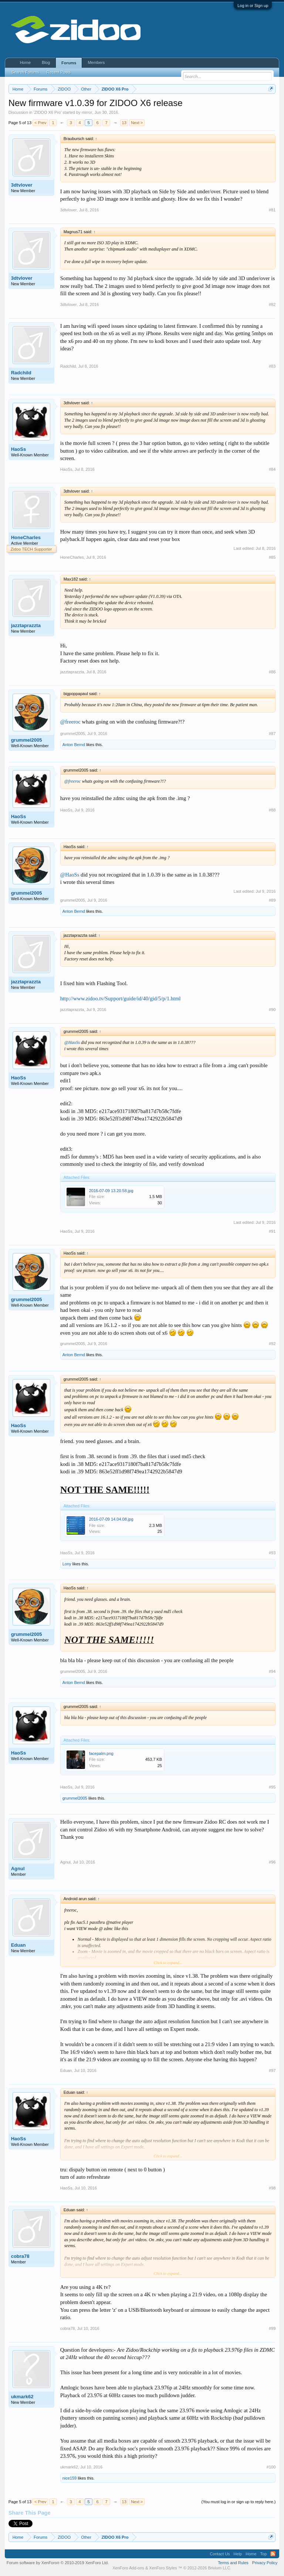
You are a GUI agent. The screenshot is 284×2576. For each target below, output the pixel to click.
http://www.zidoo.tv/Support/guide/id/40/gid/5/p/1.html (120, 998)
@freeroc (70, 722)
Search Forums (25, 72)
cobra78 (20, 2256)
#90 (272, 1009)
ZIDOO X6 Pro (47, 112)
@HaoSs (70, 875)
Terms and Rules (233, 2562)
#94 (272, 1671)
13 (124, 122)
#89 (272, 900)
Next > (137, 122)
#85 (272, 557)
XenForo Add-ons (128, 2568)
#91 (272, 1231)
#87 (272, 733)
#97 (272, 2070)
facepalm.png (101, 1753)
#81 (272, 210)
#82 (272, 304)
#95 (272, 1787)
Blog (46, 62)
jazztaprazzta (26, 625)
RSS (272, 2553)
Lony (66, 1564)
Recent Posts (59, 72)
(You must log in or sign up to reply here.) (239, 2502)
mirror (87, 112)
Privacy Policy (264, 2562)
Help (238, 2554)
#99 (272, 2328)
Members (96, 62)
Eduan (18, 1945)
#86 (272, 672)
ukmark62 (22, 2396)
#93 (272, 1553)
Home (25, 62)
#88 (272, 810)
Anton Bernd (73, 744)
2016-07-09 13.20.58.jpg (111, 1190)
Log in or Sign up (252, 5)
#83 (272, 366)
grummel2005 (26, 740)
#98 (272, 2188)
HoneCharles (26, 537)
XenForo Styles (163, 2568)
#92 (272, 1343)
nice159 (69, 2478)
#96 (272, 1862)
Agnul (18, 1868)
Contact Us (220, 2554)
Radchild (21, 372)
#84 (272, 469)
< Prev (40, 122)
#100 (271, 2467)
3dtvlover (22, 185)
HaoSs (18, 449)
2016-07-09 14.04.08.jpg (111, 1519)
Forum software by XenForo (58, 2562)
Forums (68, 63)
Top (263, 2554)
